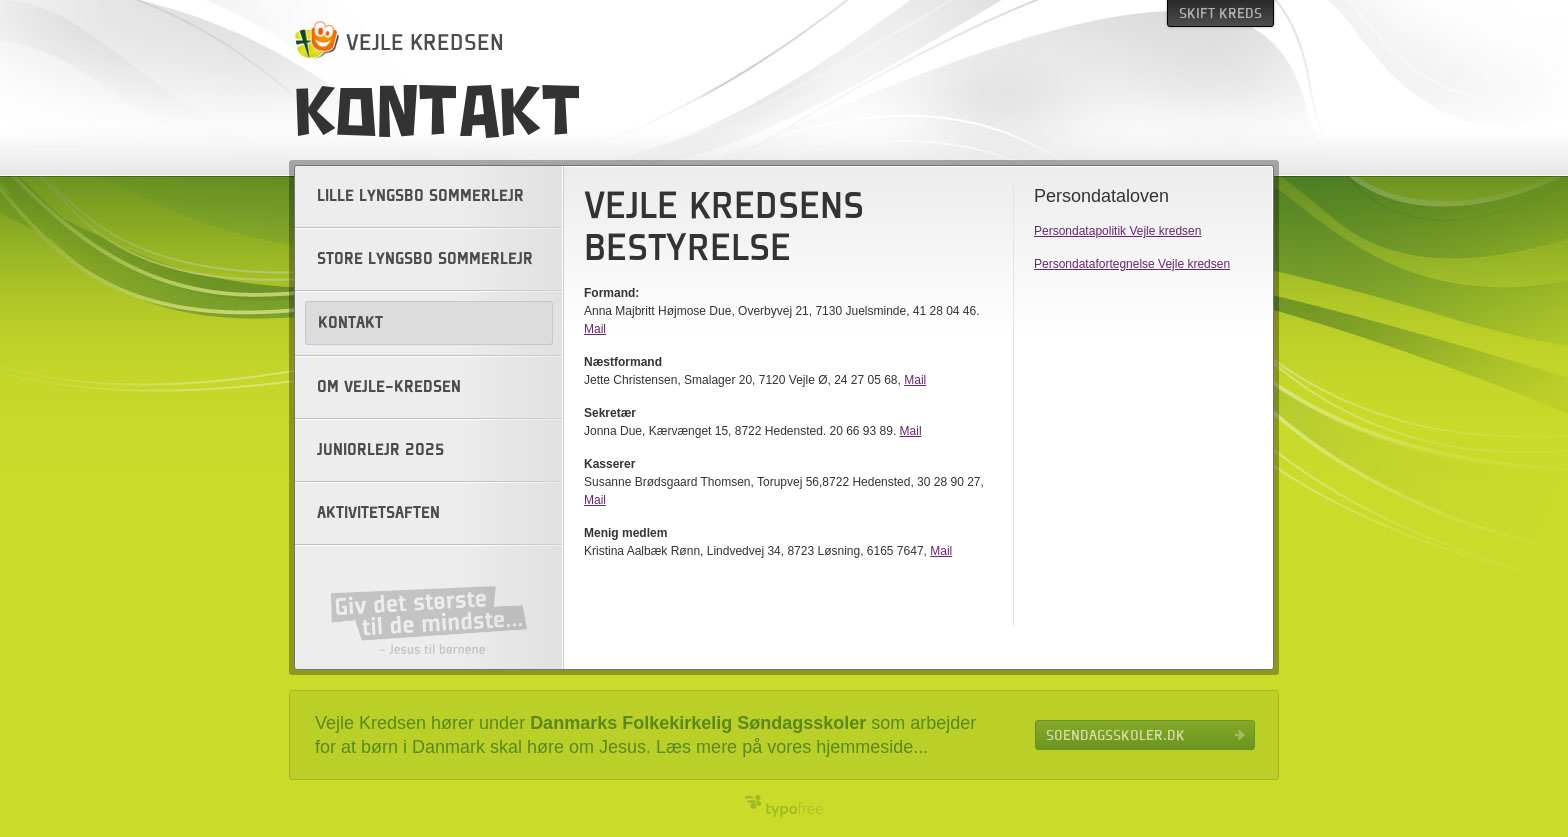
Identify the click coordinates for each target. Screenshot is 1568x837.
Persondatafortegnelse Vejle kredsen (1132, 264)
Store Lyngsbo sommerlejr (425, 259)
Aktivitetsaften (378, 513)
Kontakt (350, 323)
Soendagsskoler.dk (1115, 735)
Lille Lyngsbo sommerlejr (420, 196)
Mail (595, 329)
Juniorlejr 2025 (380, 450)
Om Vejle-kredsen (389, 387)
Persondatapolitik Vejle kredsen (1117, 231)
